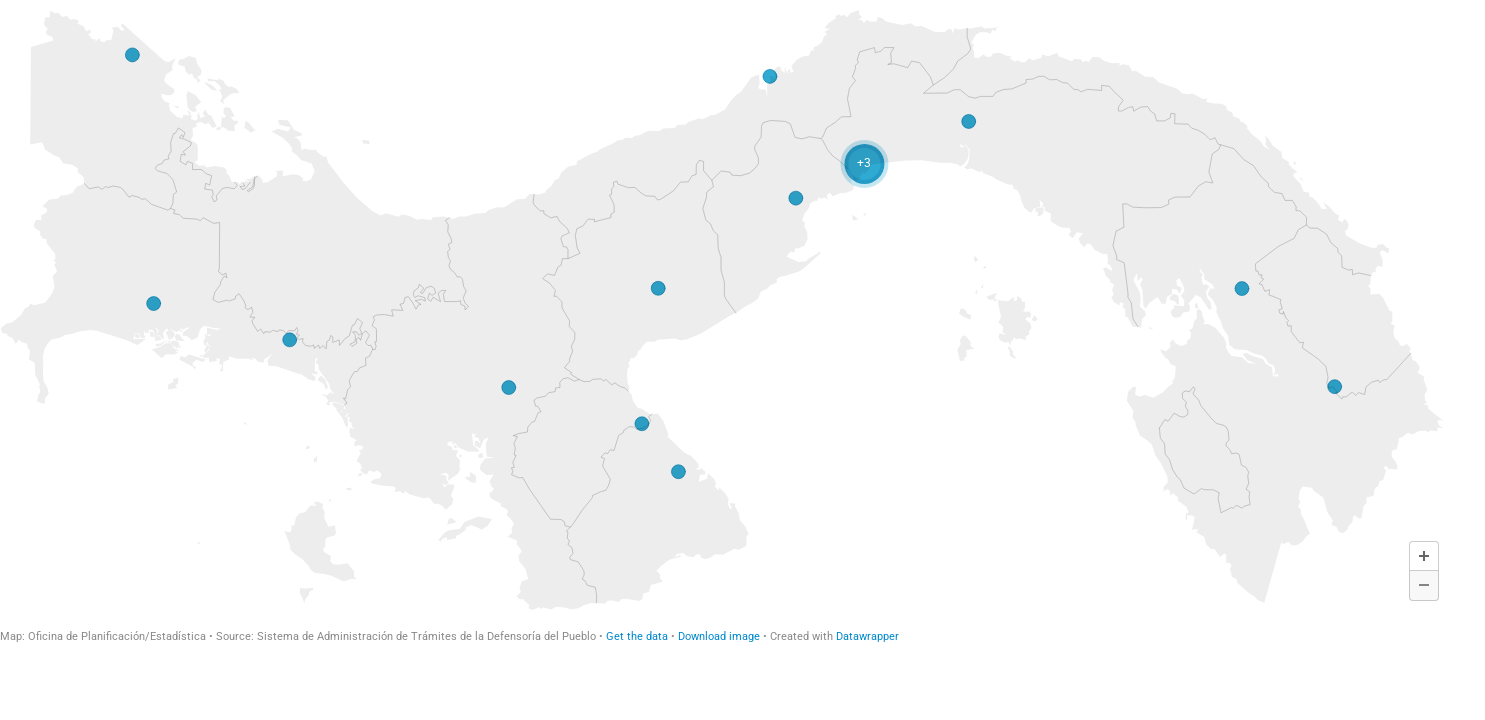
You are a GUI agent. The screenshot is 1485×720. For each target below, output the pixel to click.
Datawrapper (867, 636)
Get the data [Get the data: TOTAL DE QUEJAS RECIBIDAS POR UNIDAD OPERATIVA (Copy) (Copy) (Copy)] (637, 636)
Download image (719, 636)
